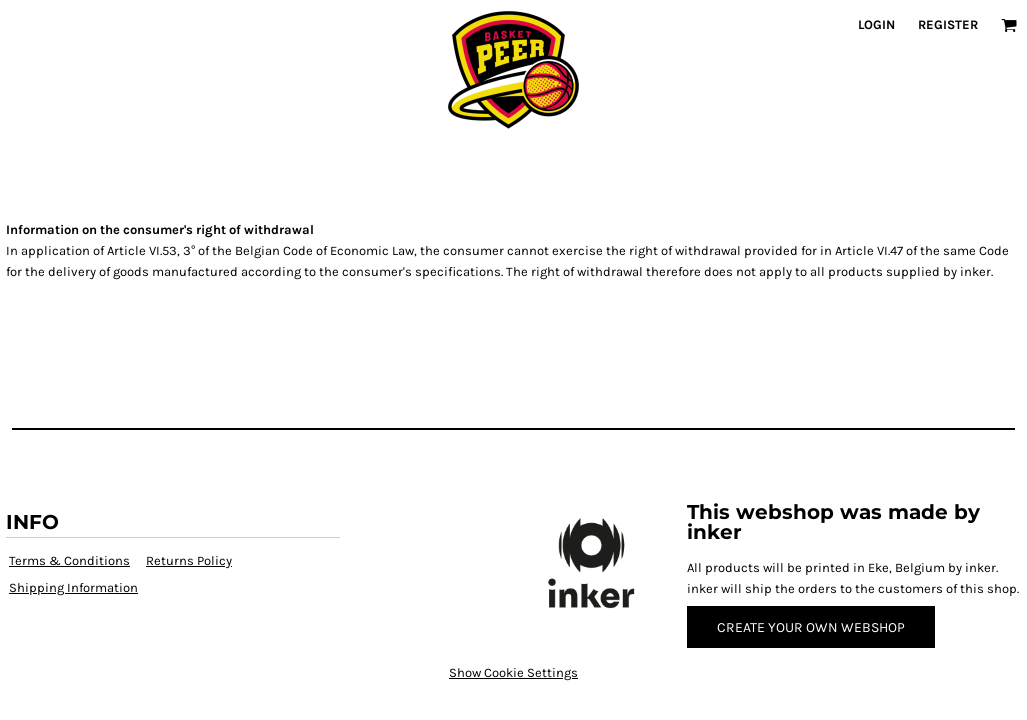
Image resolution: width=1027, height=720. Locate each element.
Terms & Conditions (69, 560)
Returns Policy (189, 560)
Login (876, 24)
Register (948, 24)
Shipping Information (73, 587)
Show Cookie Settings (513, 672)
